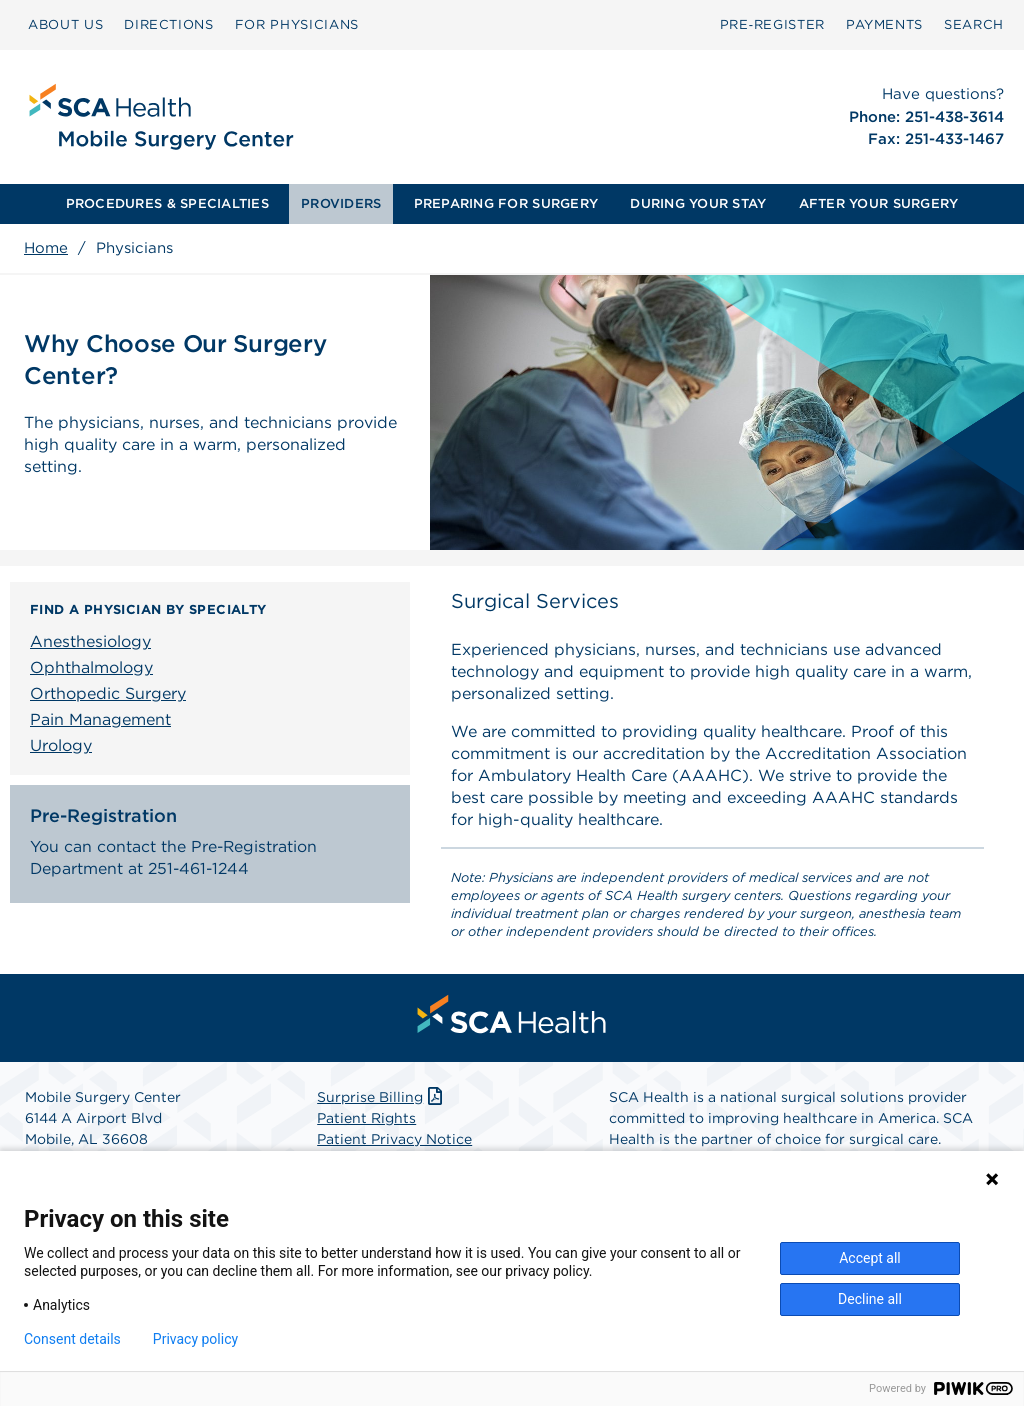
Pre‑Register (772, 24)
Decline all (870, 1299)
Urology (61, 745)
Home (46, 248)
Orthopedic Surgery (108, 693)
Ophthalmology (91, 667)
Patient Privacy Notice (394, 1139)
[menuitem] (65, 25)
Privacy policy (195, 1339)
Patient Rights (366, 1118)
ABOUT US (65, 24)
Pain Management (100, 719)
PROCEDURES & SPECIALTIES (167, 203)
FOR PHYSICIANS (297, 24)
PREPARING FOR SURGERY (506, 203)
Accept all (870, 1258)
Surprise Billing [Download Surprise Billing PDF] (381, 1097)
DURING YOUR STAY (698, 203)
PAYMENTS (884, 24)
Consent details (72, 1339)
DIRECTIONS (169, 24)
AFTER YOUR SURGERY (879, 203)
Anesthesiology (90, 641)
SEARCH (974, 24)
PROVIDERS (341, 203)
